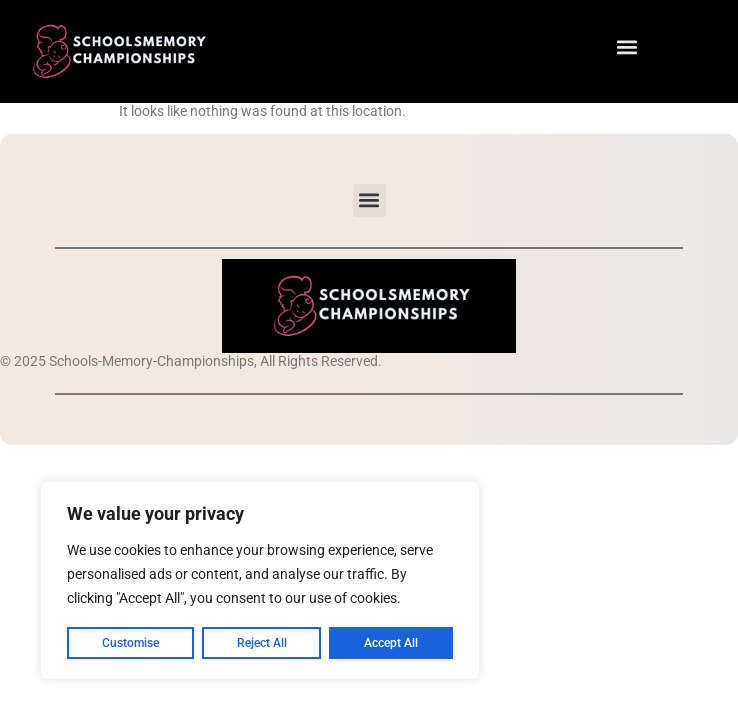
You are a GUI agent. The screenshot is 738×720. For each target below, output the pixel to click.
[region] (260, 581)
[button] (627, 46)
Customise (130, 643)
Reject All (262, 643)
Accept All (391, 643)
